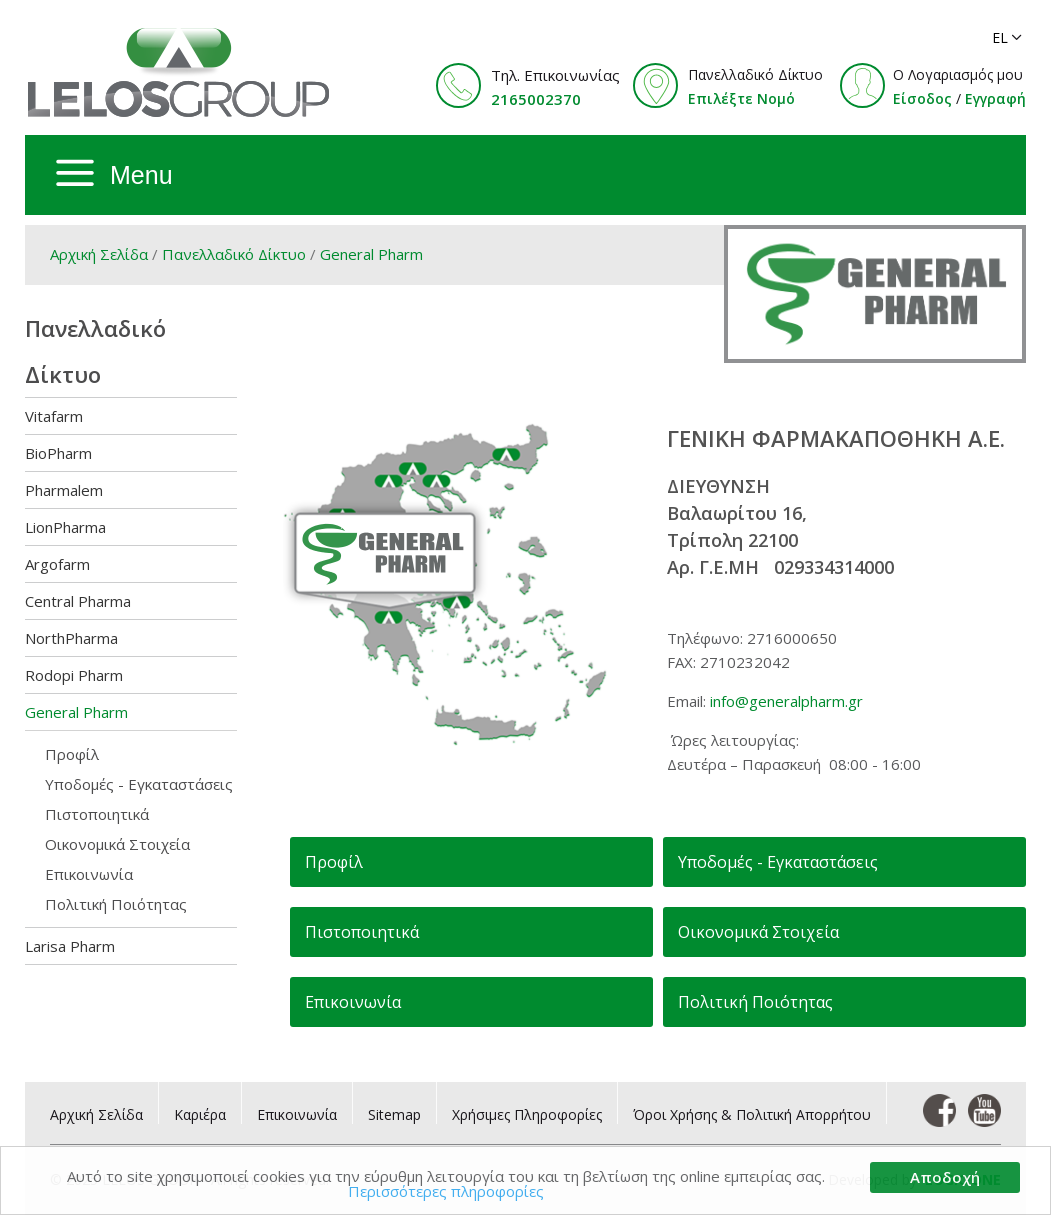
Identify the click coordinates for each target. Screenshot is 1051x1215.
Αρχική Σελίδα (99, 254)
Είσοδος (922, 98)
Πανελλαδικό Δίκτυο (234, 254)
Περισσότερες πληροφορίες (446, 1191)
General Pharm (371, 254)
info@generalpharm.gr (786, 701)
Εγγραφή (995, 98)
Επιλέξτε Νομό (741, 98)
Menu (141, 175)
